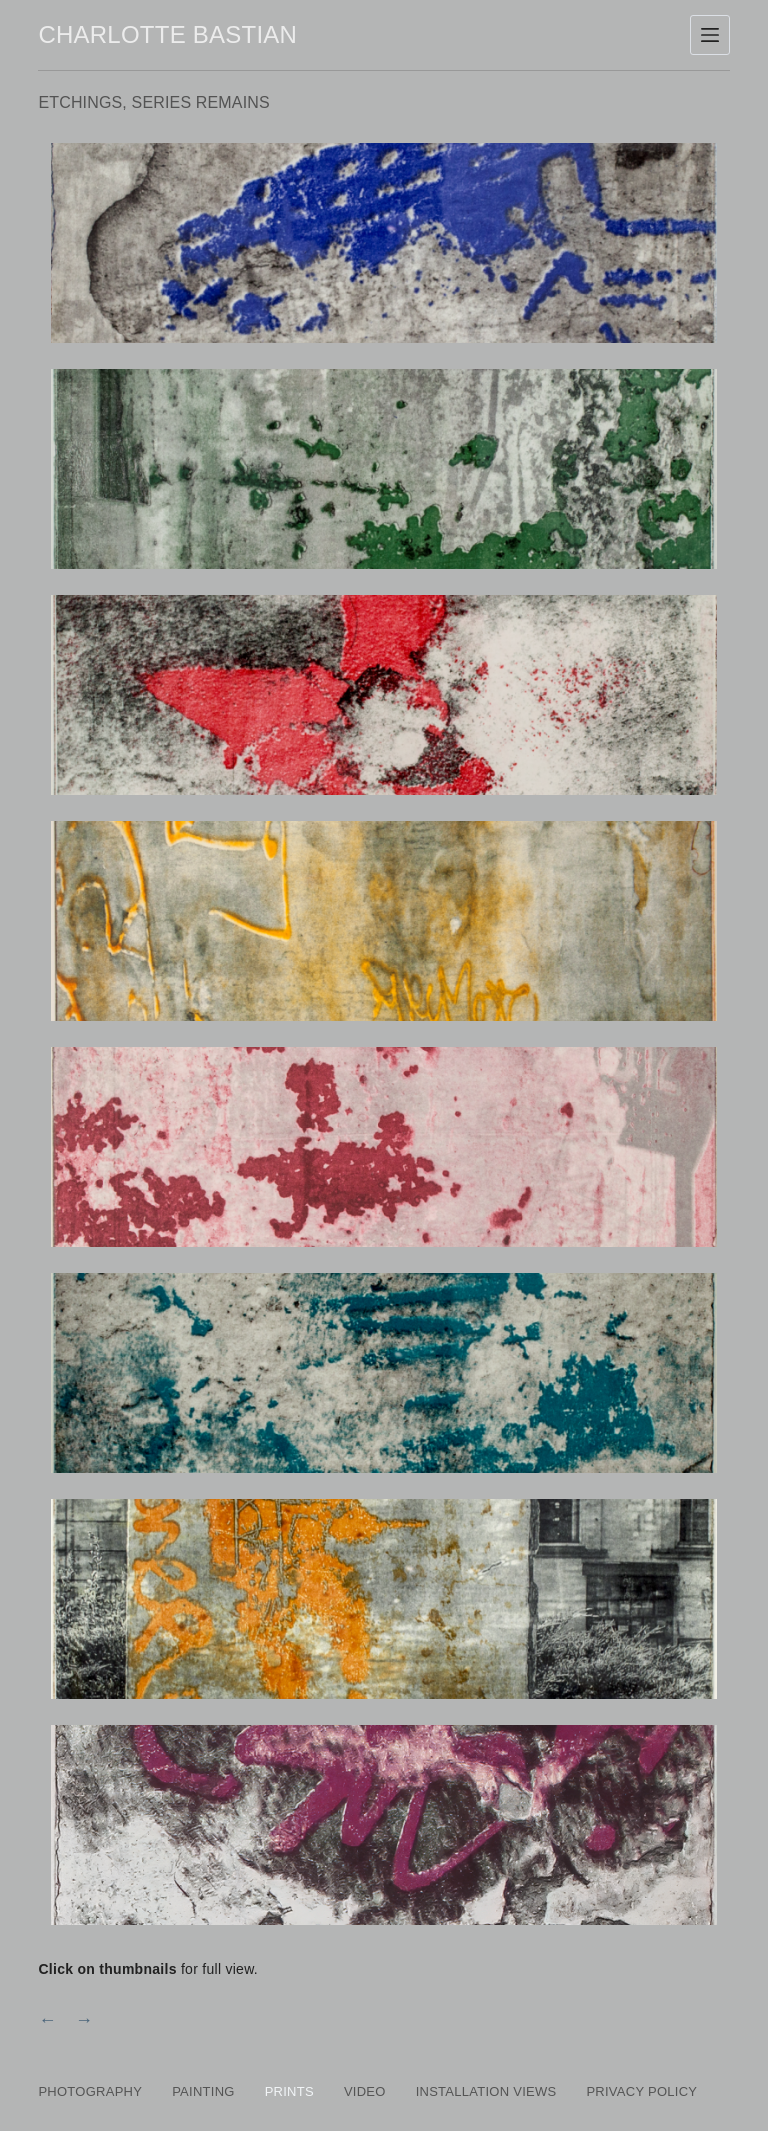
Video (365, 2091)
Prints (289, 2091)
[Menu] (710, 35)
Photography (90, 2091)
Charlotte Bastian (167, 34)
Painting (203, 2091)
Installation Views (486, 2091)
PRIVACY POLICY (641, 2091)
